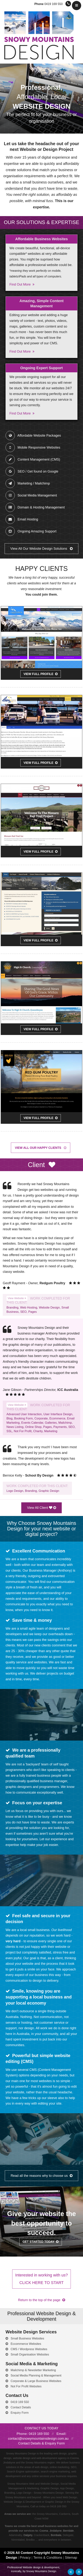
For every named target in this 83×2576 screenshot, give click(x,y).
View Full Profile (40, 674)
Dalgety (27, 2535)
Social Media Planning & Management (33, 2375)
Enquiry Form (17, 2412)
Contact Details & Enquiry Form (41, 2443)
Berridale (68, 2530)
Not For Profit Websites (24, 2386)
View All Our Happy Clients (40, 1147)
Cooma (43, 2530)
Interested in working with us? (41, 2280)
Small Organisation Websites (27, 2354)
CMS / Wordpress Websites (26, 2349)
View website (17, 1298)
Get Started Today (41, 2241)
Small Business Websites (25, 2338)
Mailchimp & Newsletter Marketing (31, 2370)
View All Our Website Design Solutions (41, 548)
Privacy (25, 2557)
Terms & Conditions (47, 2557)
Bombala (56, 2535)
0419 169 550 (48, 4)
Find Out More (21, 284)
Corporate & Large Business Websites (33, 2381)
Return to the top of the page (41, 2300)
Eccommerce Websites (23, 2343)
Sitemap (71, 2557)
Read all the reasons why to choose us (41, 2176)
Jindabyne (56, 2530)
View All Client (41, 1508)
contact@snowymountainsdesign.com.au (38, 2438)
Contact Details (18, 2407)
